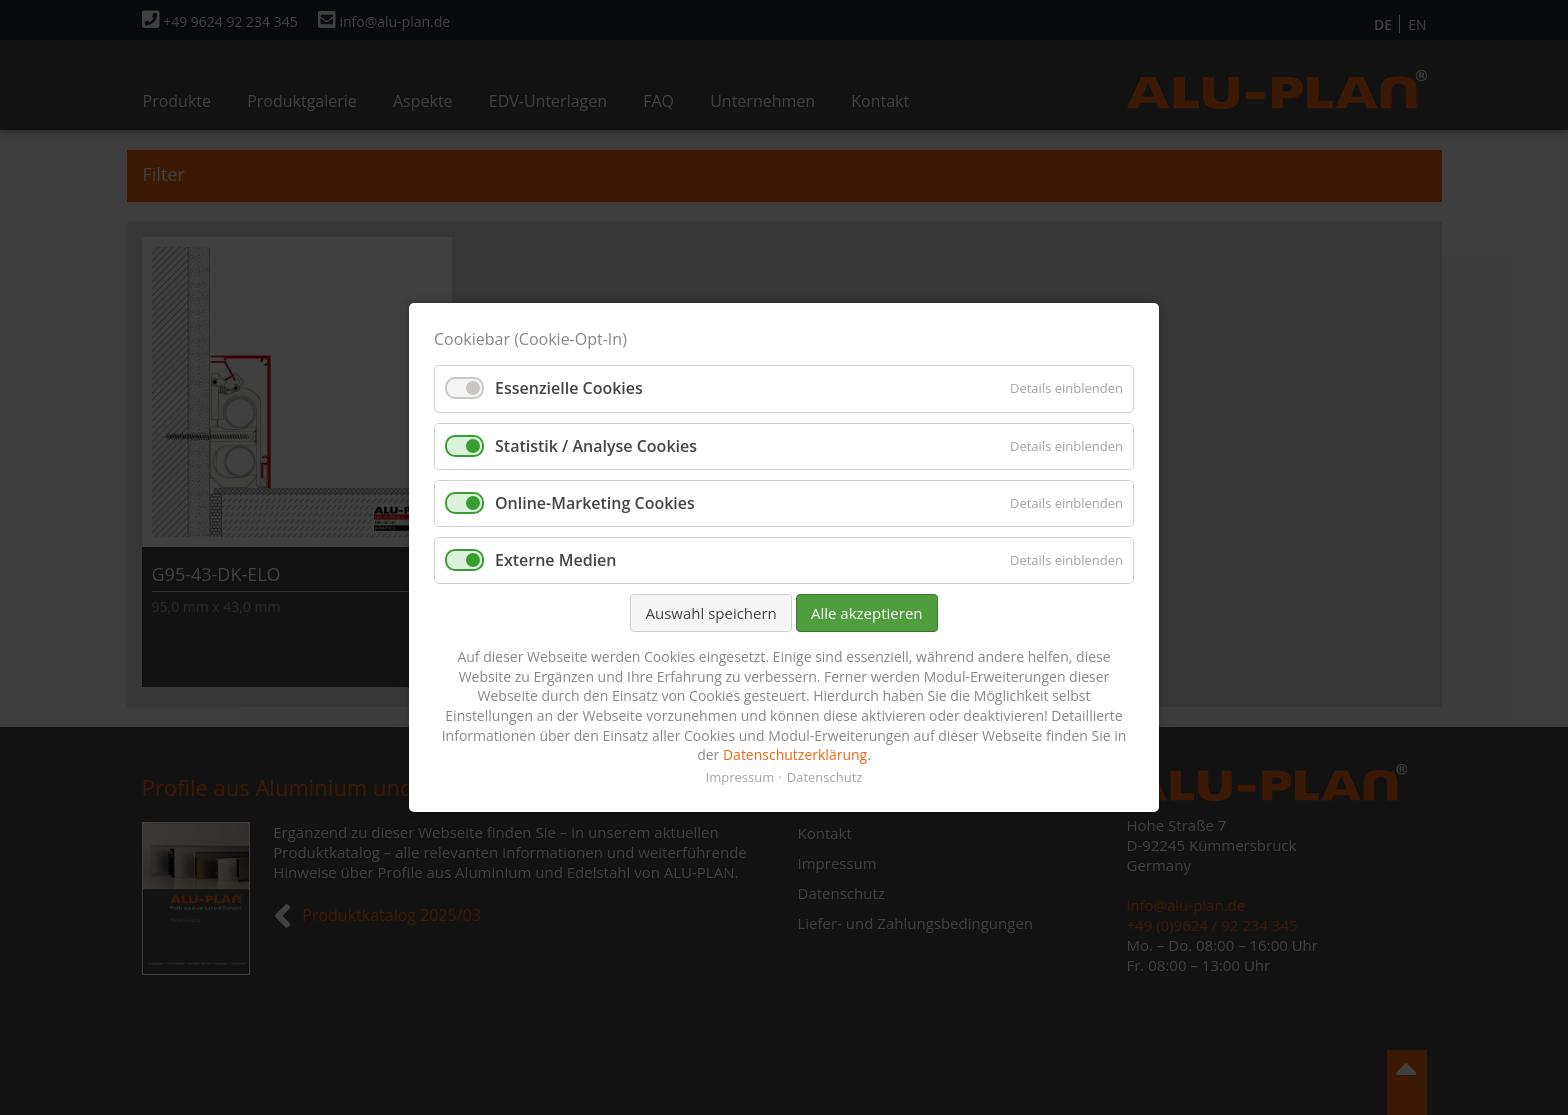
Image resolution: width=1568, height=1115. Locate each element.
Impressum (740, 777)
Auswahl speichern (710, 613)
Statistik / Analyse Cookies (596, 446)
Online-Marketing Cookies (595, 503)
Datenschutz (825, 777)
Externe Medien (556, 560)
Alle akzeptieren (867, 613)
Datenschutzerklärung (795, 754)
